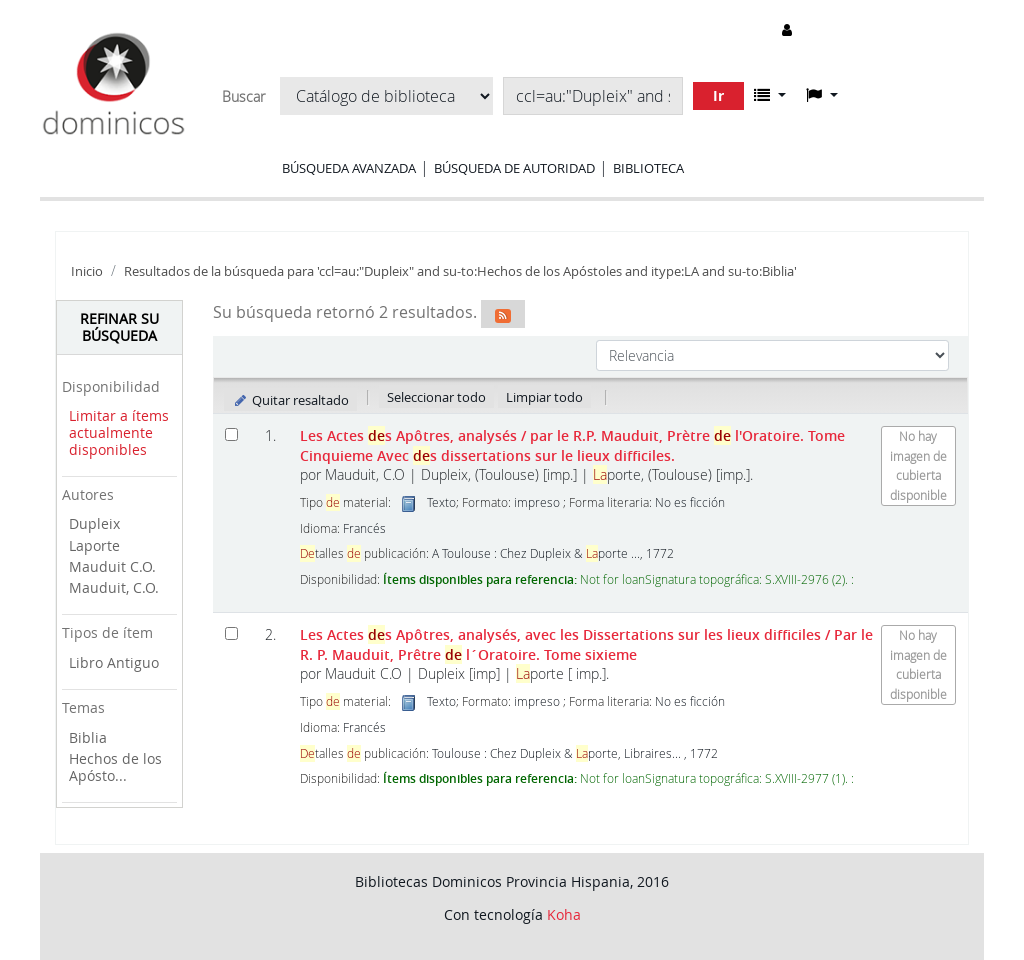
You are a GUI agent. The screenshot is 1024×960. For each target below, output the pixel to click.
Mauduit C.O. (112, 566)
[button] (770, 95)
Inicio (87, 271)
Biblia (88, 737)
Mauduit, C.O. (114, 587)
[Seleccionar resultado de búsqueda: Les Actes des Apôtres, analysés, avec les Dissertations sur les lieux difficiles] (231, 633)
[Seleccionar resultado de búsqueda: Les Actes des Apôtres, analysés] (231, 434)
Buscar (243, 97)
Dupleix (94, 523)
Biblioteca (648, 168)
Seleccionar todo (436, 397)
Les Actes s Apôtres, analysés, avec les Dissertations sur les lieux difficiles (586, 644)
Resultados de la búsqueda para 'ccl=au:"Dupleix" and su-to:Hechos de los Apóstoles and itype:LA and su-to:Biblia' (460, 271)
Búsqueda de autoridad (514, 168)
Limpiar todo (544, 397)
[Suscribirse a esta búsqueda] (503, 314)
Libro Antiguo (114, 662)
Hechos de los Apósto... (115, 767)
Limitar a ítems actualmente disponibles (119, 432)
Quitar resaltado (290, 400)
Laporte (94, 545)
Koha (564, 914)
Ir (718, 95)
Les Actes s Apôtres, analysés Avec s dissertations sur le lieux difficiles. (572, 445)
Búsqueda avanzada (349, 168)
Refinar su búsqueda (119, 327)
